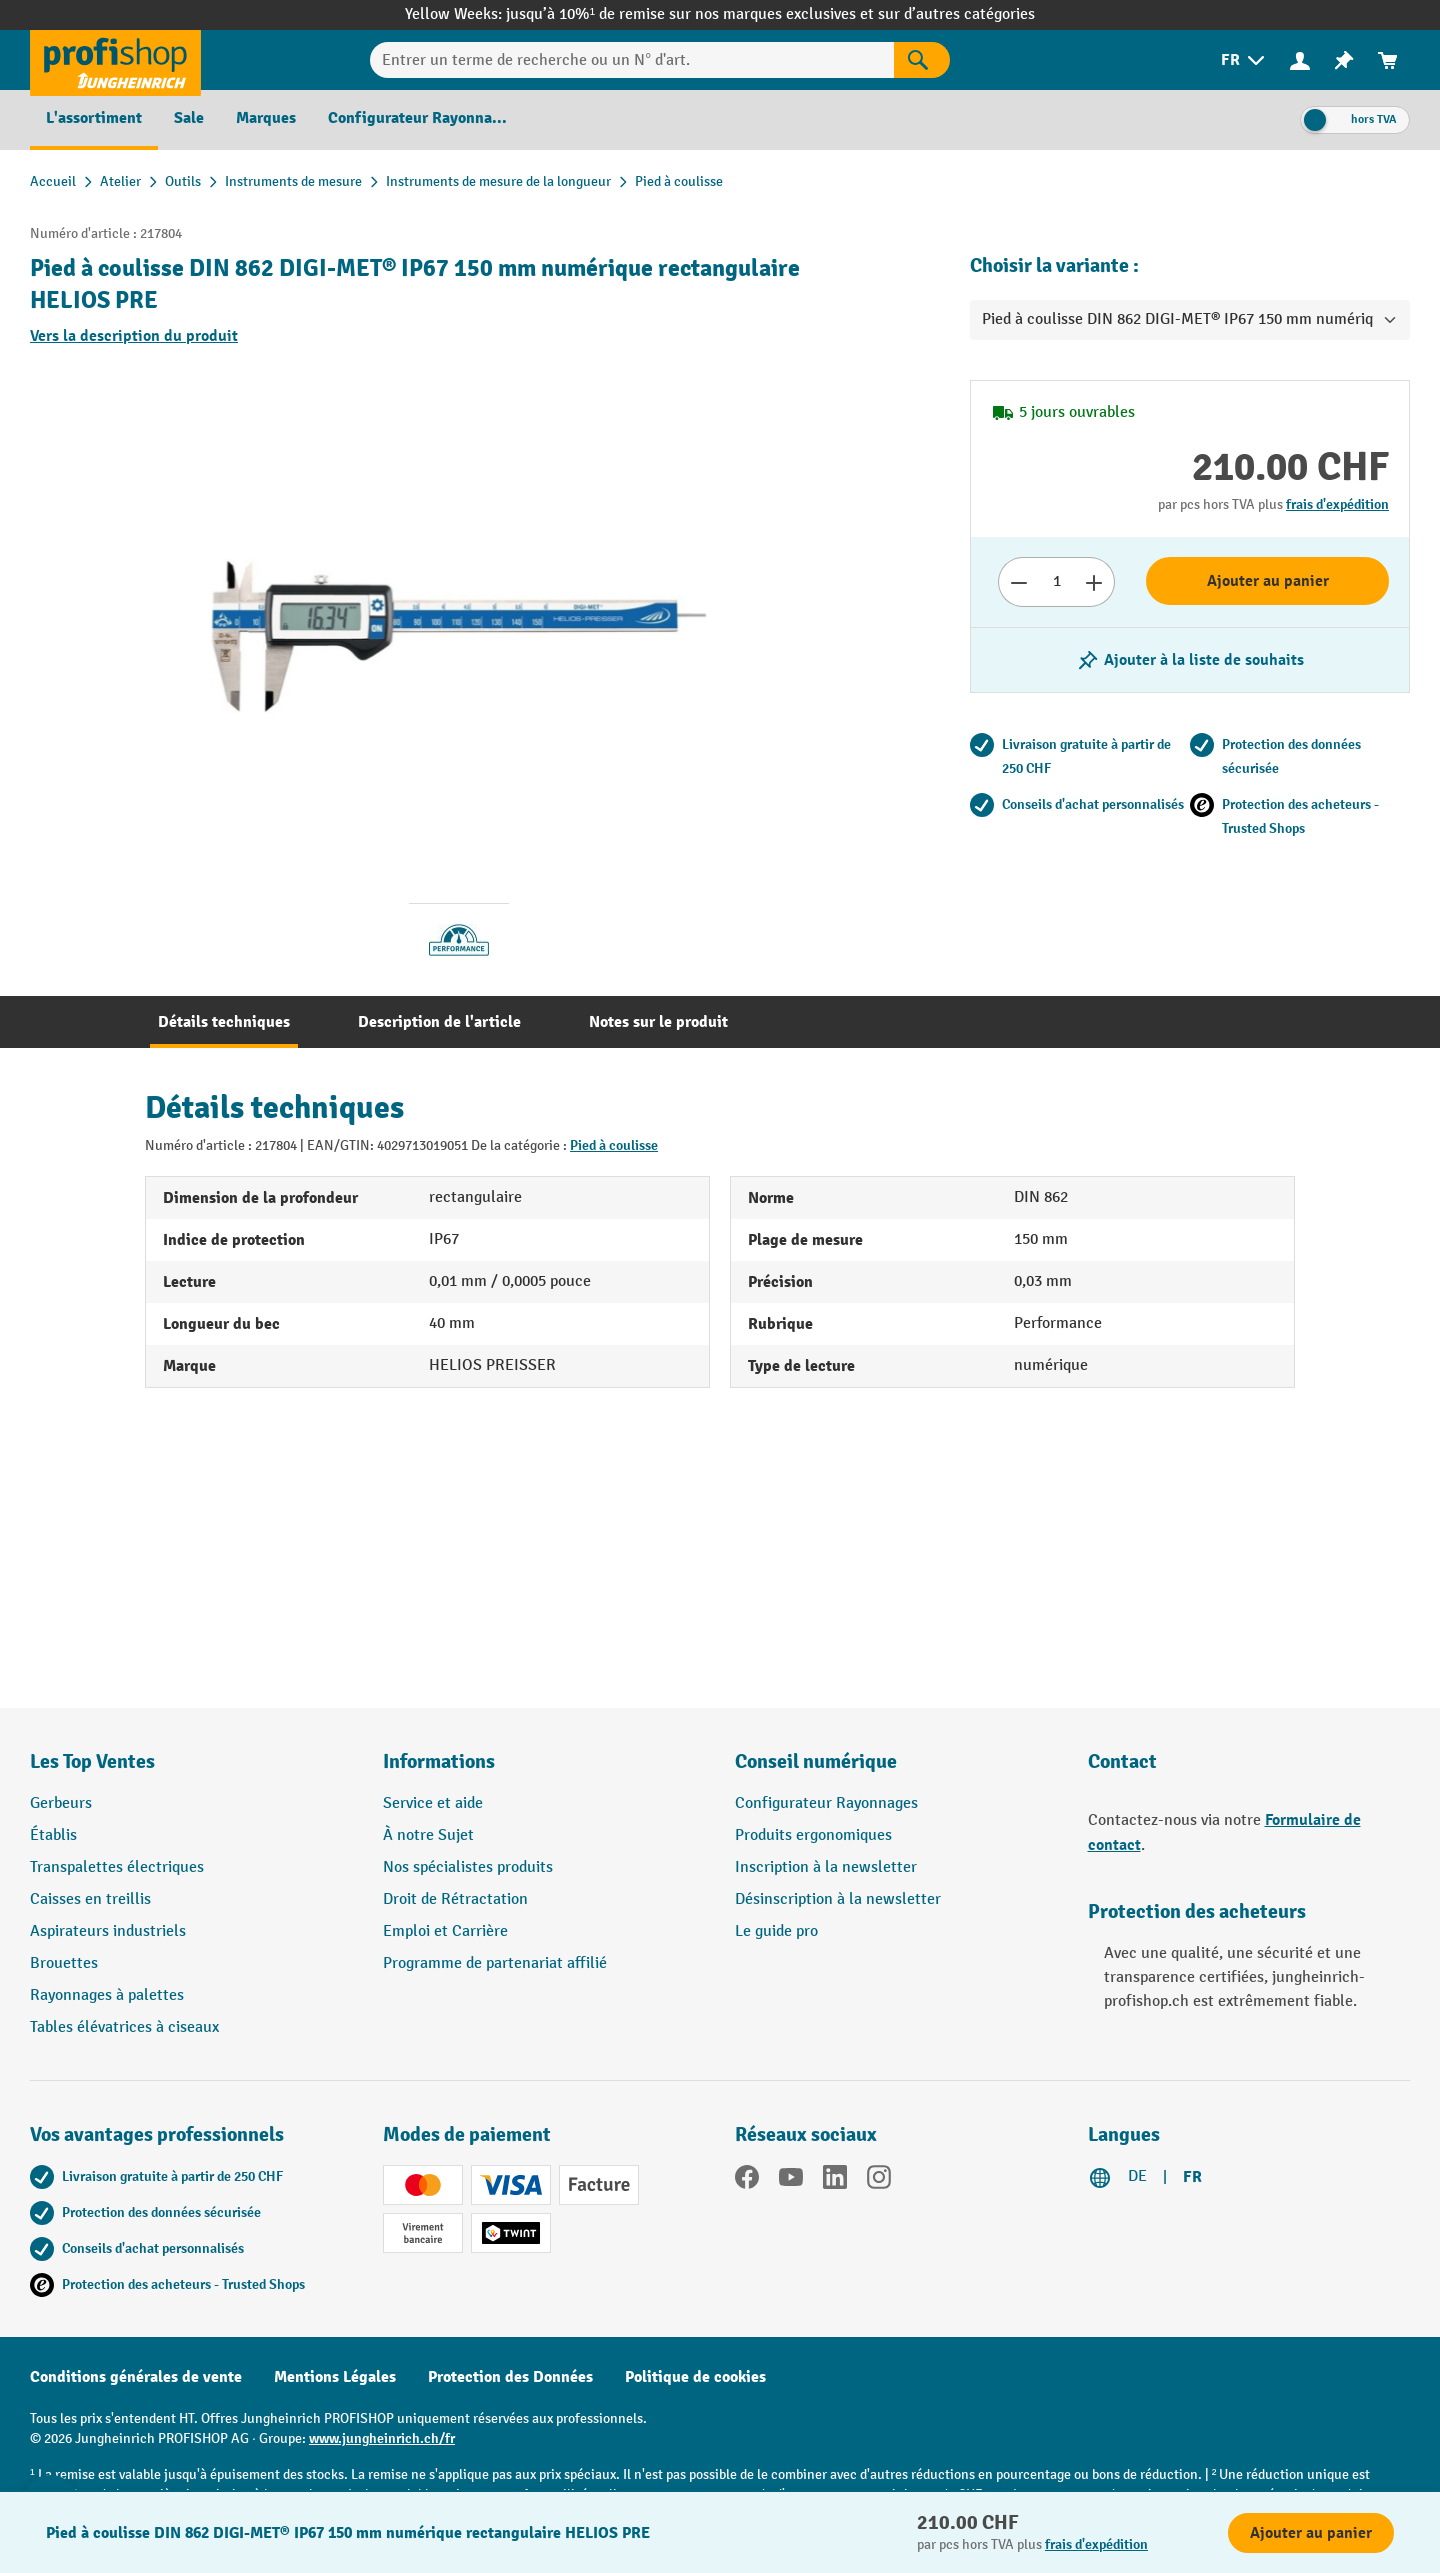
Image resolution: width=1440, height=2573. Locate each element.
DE (1137, 2176)
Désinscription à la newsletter (838, 1899)
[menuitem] (1244, 60)
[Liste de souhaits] (1344, 60)
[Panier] (1388, 60)
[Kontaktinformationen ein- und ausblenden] (50, 2523)
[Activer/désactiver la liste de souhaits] (1190, 660)
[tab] (224, 1022)
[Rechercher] (922, 60)
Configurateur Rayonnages (826, 1803)
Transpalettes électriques (117, 1867)
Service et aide (433, 1803)
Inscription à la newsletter (826, 1867)
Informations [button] (439, 1761)
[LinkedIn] (835, 2181)
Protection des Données (510, 2377)
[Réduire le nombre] (1018, 582)
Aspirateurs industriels (108, 1931)
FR (1192, 2177)
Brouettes (64, 1963)
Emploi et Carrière (445, 1931)
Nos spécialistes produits (468, 1867)
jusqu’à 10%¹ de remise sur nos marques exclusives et (692, 14)
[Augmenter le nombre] (1094, 582)
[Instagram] (879, 2181)
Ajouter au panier (1268, 581)
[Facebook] (747, 2181)
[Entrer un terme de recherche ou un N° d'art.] (632, 60)
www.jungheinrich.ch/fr (382, 2438)
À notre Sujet (428, 1835)
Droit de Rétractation (455, 1899)
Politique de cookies (695, 2377)
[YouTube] (791, 2181)
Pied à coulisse (614, 1145)
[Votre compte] (1300, 60)
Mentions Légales (335, 2377)
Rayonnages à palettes (107, 1995)
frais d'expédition (1337, 504)
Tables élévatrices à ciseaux (124, 2027)
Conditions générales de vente (136, 2377)
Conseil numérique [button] (816, 1761)
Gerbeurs (61, 1803)
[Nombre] (1056, 582)
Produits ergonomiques (813, 1835)
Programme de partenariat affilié (495, 1963)
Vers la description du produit (134, 336)
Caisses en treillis (90, 1899)
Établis (53, 1835)
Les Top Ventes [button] (92, 1761)
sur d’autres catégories (956, 14)
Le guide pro (776, 1931)
